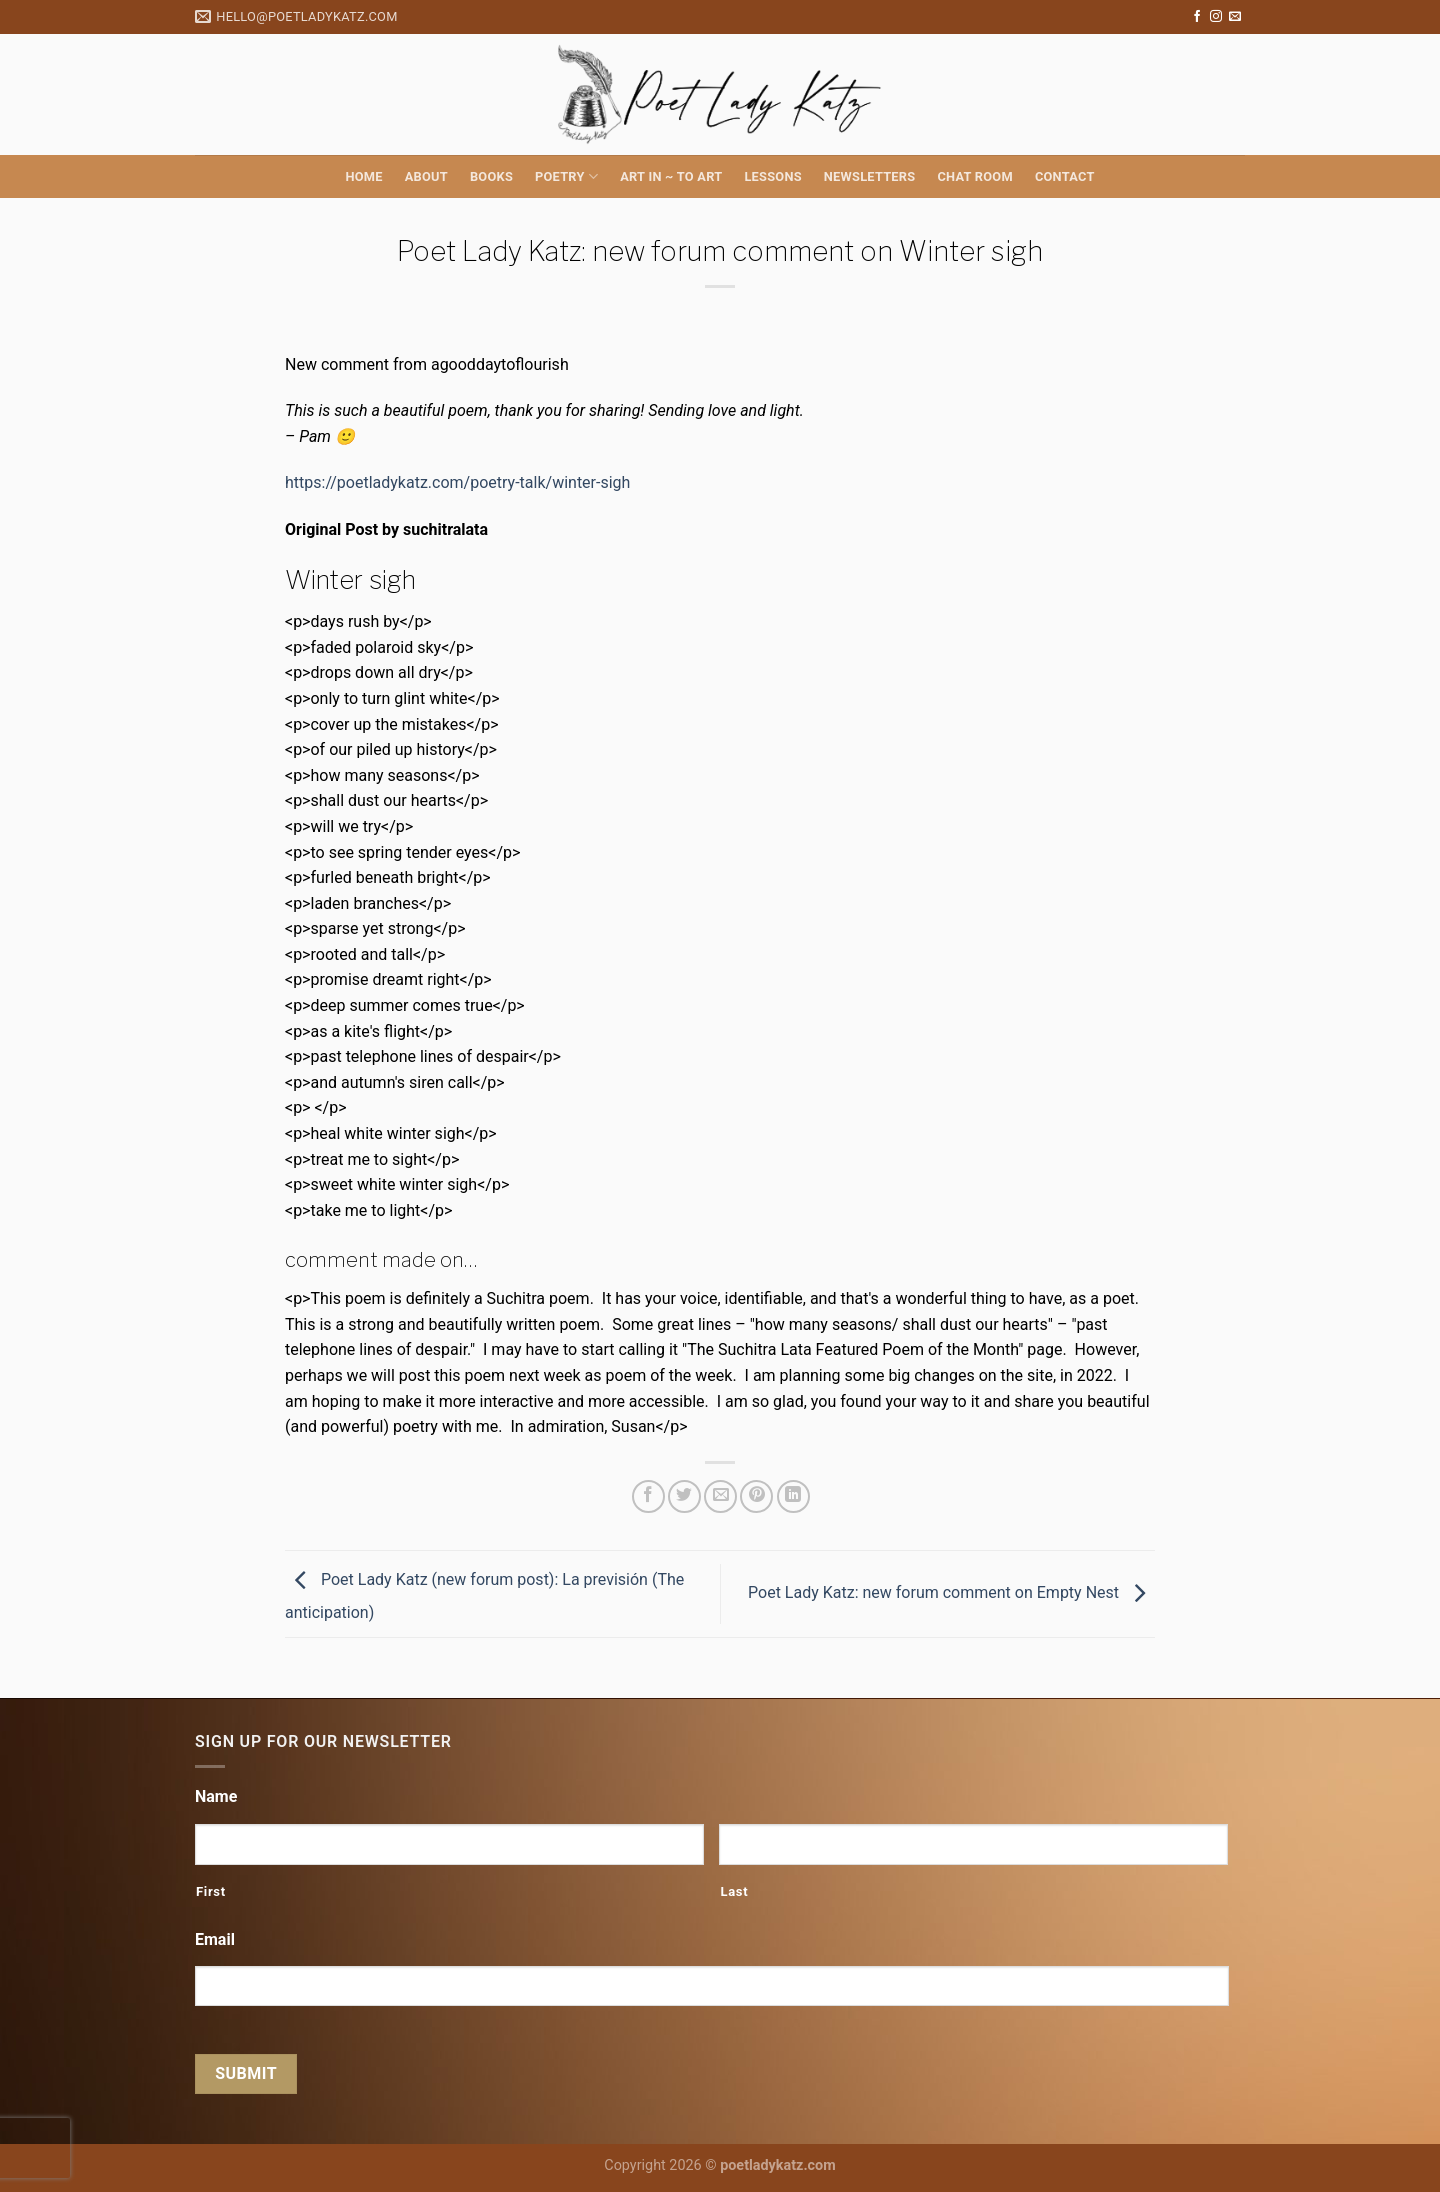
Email (215, 1939)
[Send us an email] (1235, 17)
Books (491, 176)
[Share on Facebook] (648, 1496)
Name (216, 1796)
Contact (1065, 176)
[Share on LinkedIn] (793, 1496)
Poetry (566, 176)
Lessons (772, 176)
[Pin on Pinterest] (756, 1496)
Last (734, 1891)
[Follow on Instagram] (1216, 17)
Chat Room (974, 176)
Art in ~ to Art (671, 176)
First (211, 1891)
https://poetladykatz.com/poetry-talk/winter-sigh (457, 482)
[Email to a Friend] (720, 1496)
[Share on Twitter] (684, 1496)
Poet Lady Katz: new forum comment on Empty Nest (951, 1592)
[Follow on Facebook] (1197, 17)
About (426, 176)
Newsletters (870, 176)
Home (363, 176)
